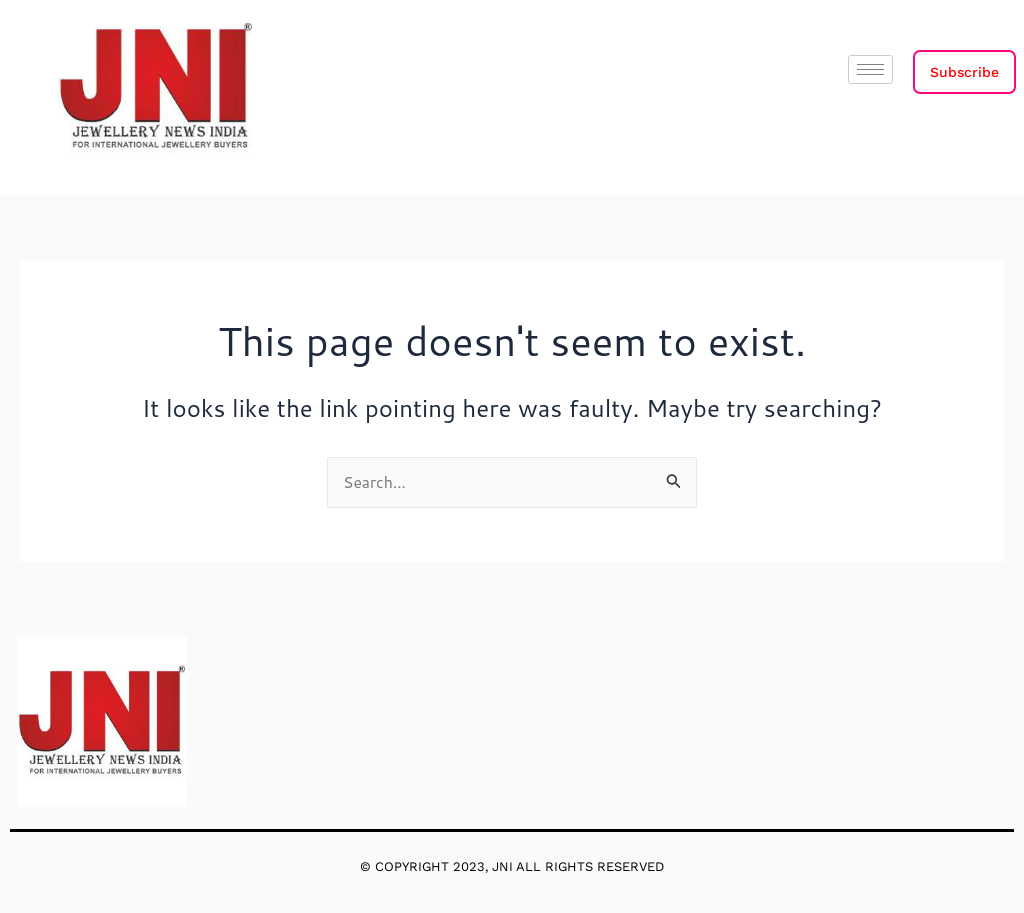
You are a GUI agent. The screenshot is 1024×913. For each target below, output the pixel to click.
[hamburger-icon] (870, 69)
